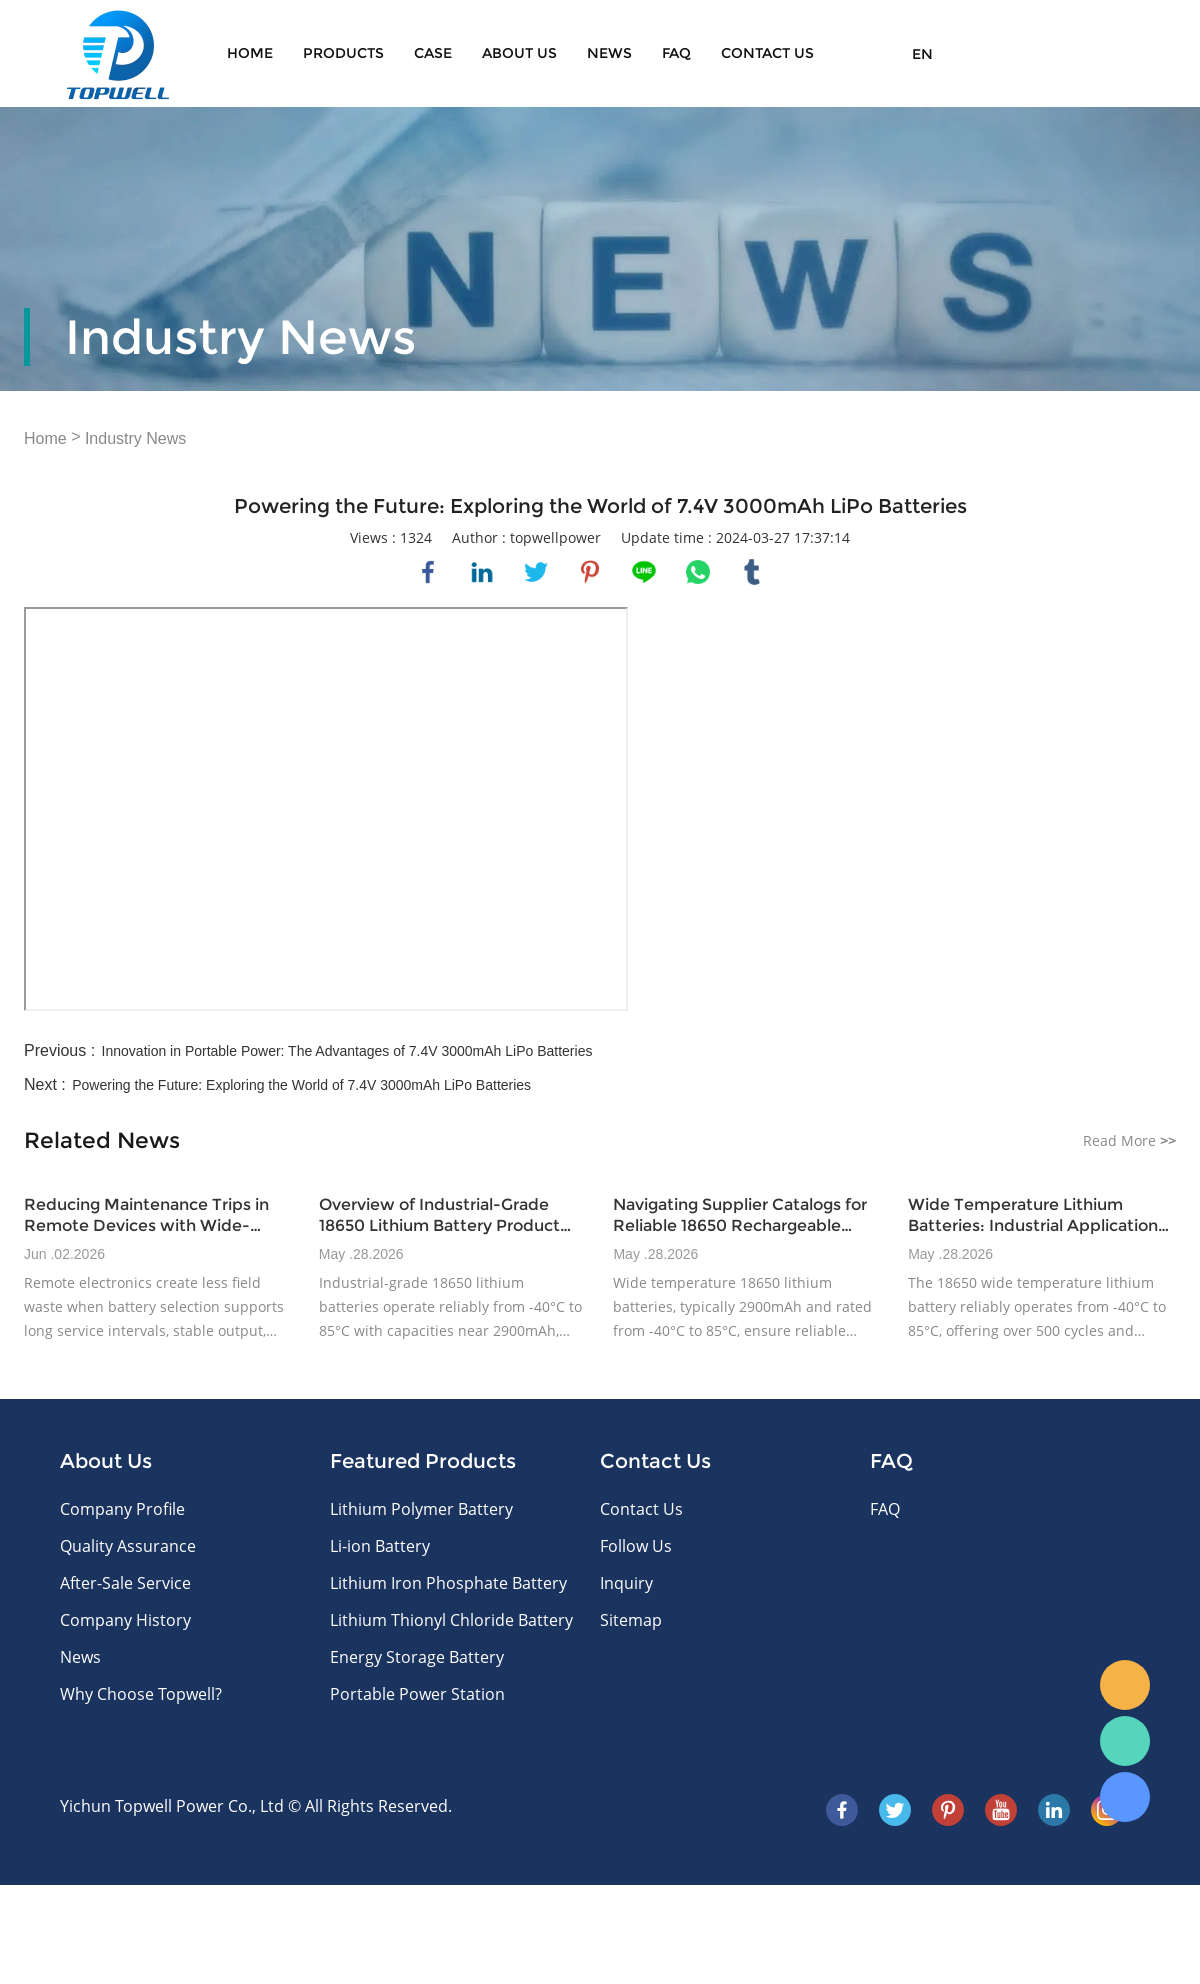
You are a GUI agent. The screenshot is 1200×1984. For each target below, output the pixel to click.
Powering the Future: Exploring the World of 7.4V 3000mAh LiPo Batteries (301, 1085)
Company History (125, 1620)
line (644, 572)
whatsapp (698, 572)
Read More (1129, 1140)
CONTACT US (767, 53)
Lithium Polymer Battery (421, 1509)
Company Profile (122, 1509)
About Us (519, 53)
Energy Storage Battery (417, 1657)
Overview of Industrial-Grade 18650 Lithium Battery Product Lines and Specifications (439, 1215)
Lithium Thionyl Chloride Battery (451, 1620)
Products (343, 53)
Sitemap (631, 1620)
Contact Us (641, 1509)
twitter (536, 572)
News (609, 53)
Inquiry (626, 1583)
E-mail (1125, 1685)
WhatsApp (1125, 1741)
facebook (428, 572)
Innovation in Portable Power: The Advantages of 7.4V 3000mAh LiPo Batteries (347, 1051)
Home (250, 53)
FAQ (676, 53)
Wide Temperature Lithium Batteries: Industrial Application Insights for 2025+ (1033, 1215)
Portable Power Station (417, 1694)
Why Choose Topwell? (141, 1694)
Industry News (135, 438)
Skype (1125, 1797)
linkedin (482, 572)
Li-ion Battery (380, 1546)
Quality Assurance (128, 1546)
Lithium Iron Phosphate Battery (448, 1583)
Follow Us (636, 1546)
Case (433, 53)
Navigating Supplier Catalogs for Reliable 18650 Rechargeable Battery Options (740, 1215)
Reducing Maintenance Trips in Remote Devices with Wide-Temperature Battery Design (146, 1215)
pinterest (590, 572)
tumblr (752, 572)
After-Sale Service (125, 1583)
